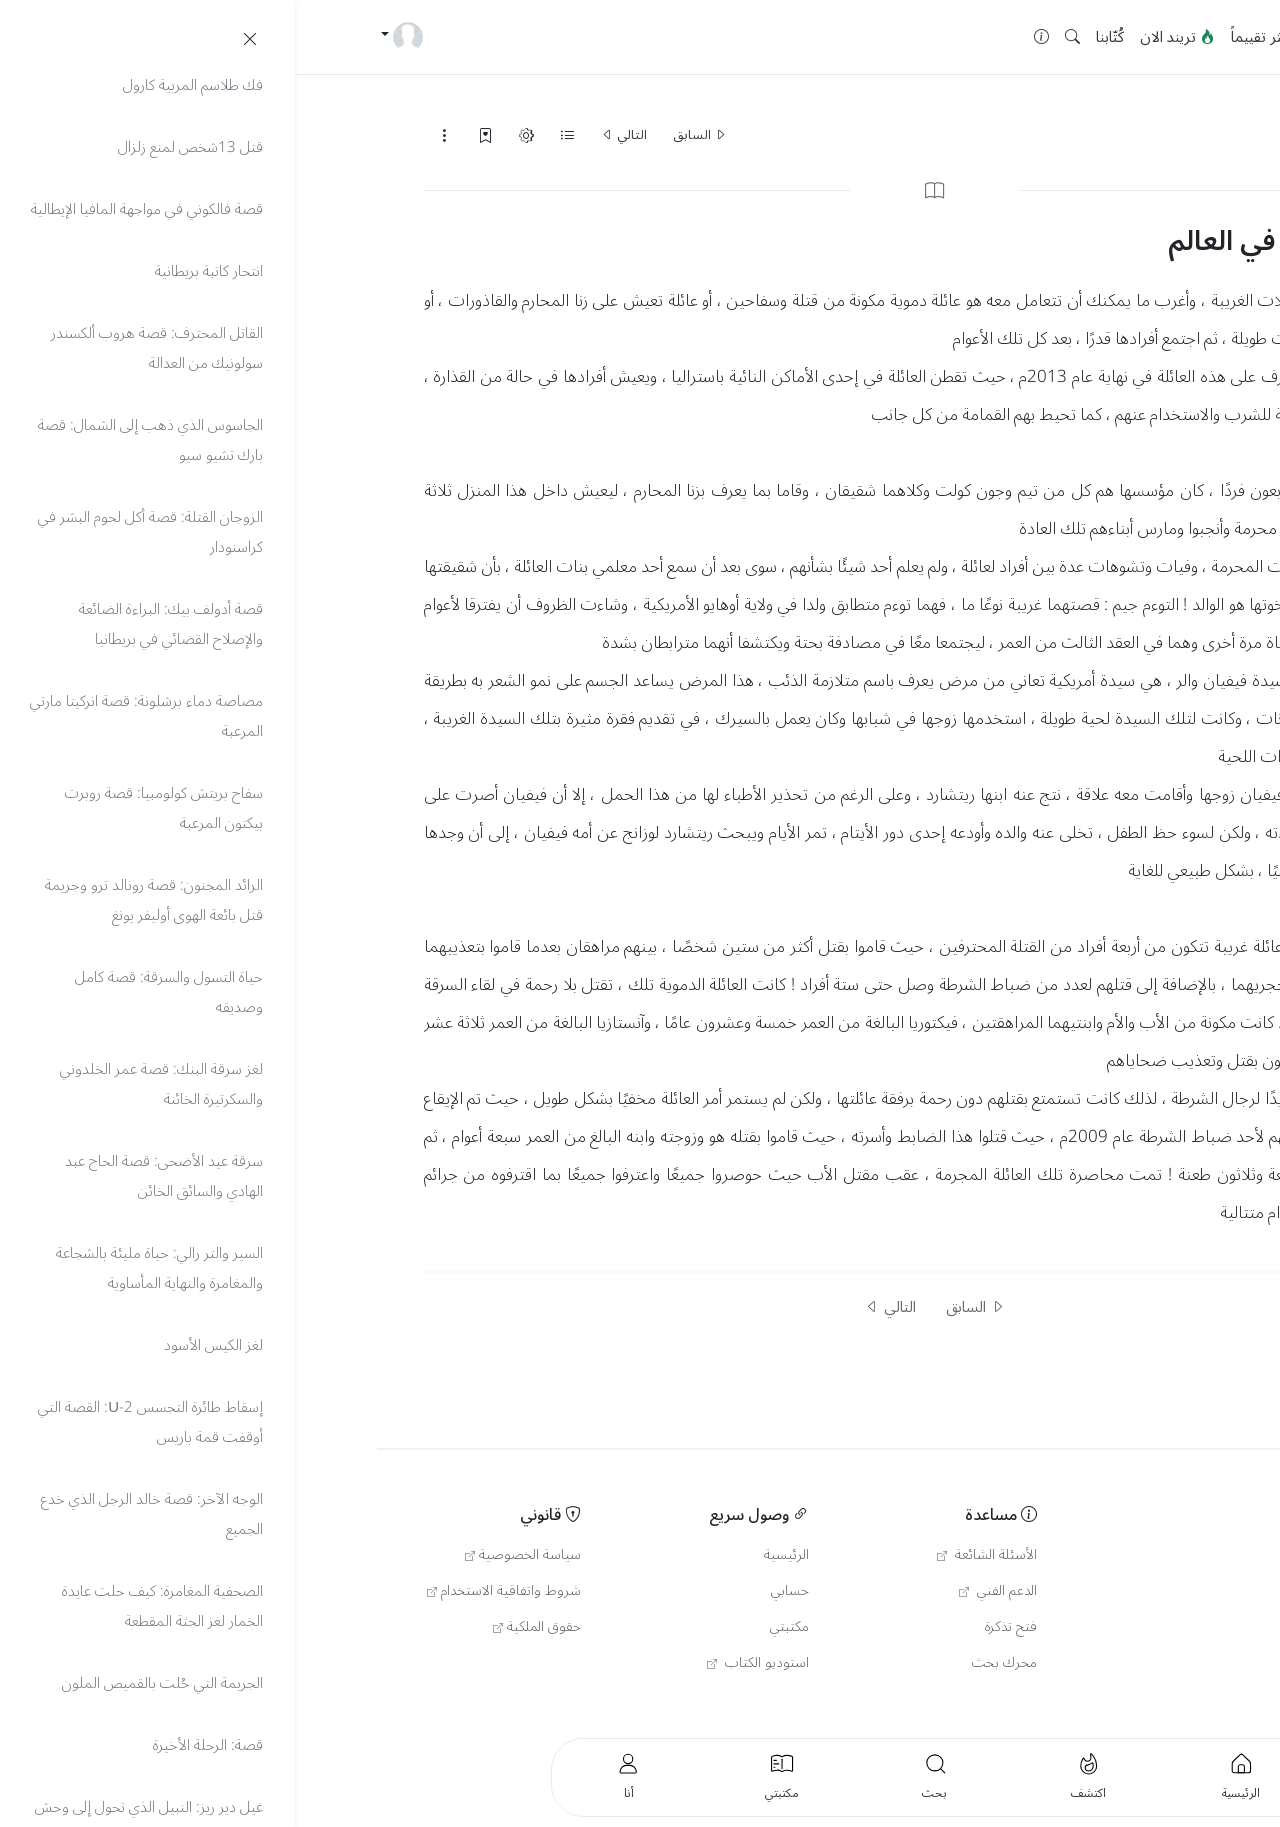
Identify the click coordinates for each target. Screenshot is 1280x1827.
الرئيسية (1091, 37)
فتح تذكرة (716, 1627)
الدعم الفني (703, 1591)
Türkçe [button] (1133, 1705)
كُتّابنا (815, 37)
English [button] (1083, 1705)
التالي (329, 135)
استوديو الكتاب (463, 1663)
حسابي (495, 1591)
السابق (405, 135)
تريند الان (882, 37)
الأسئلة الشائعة (692, 1555)
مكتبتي (494, 1627)
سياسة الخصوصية (228, 1555)
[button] (777, 37)
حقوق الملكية (242, 1627)
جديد (1035, 37)
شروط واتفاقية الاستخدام (209, 1591)
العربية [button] (1179, 1705)
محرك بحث (709, 1663)
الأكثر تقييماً (970, 37)
